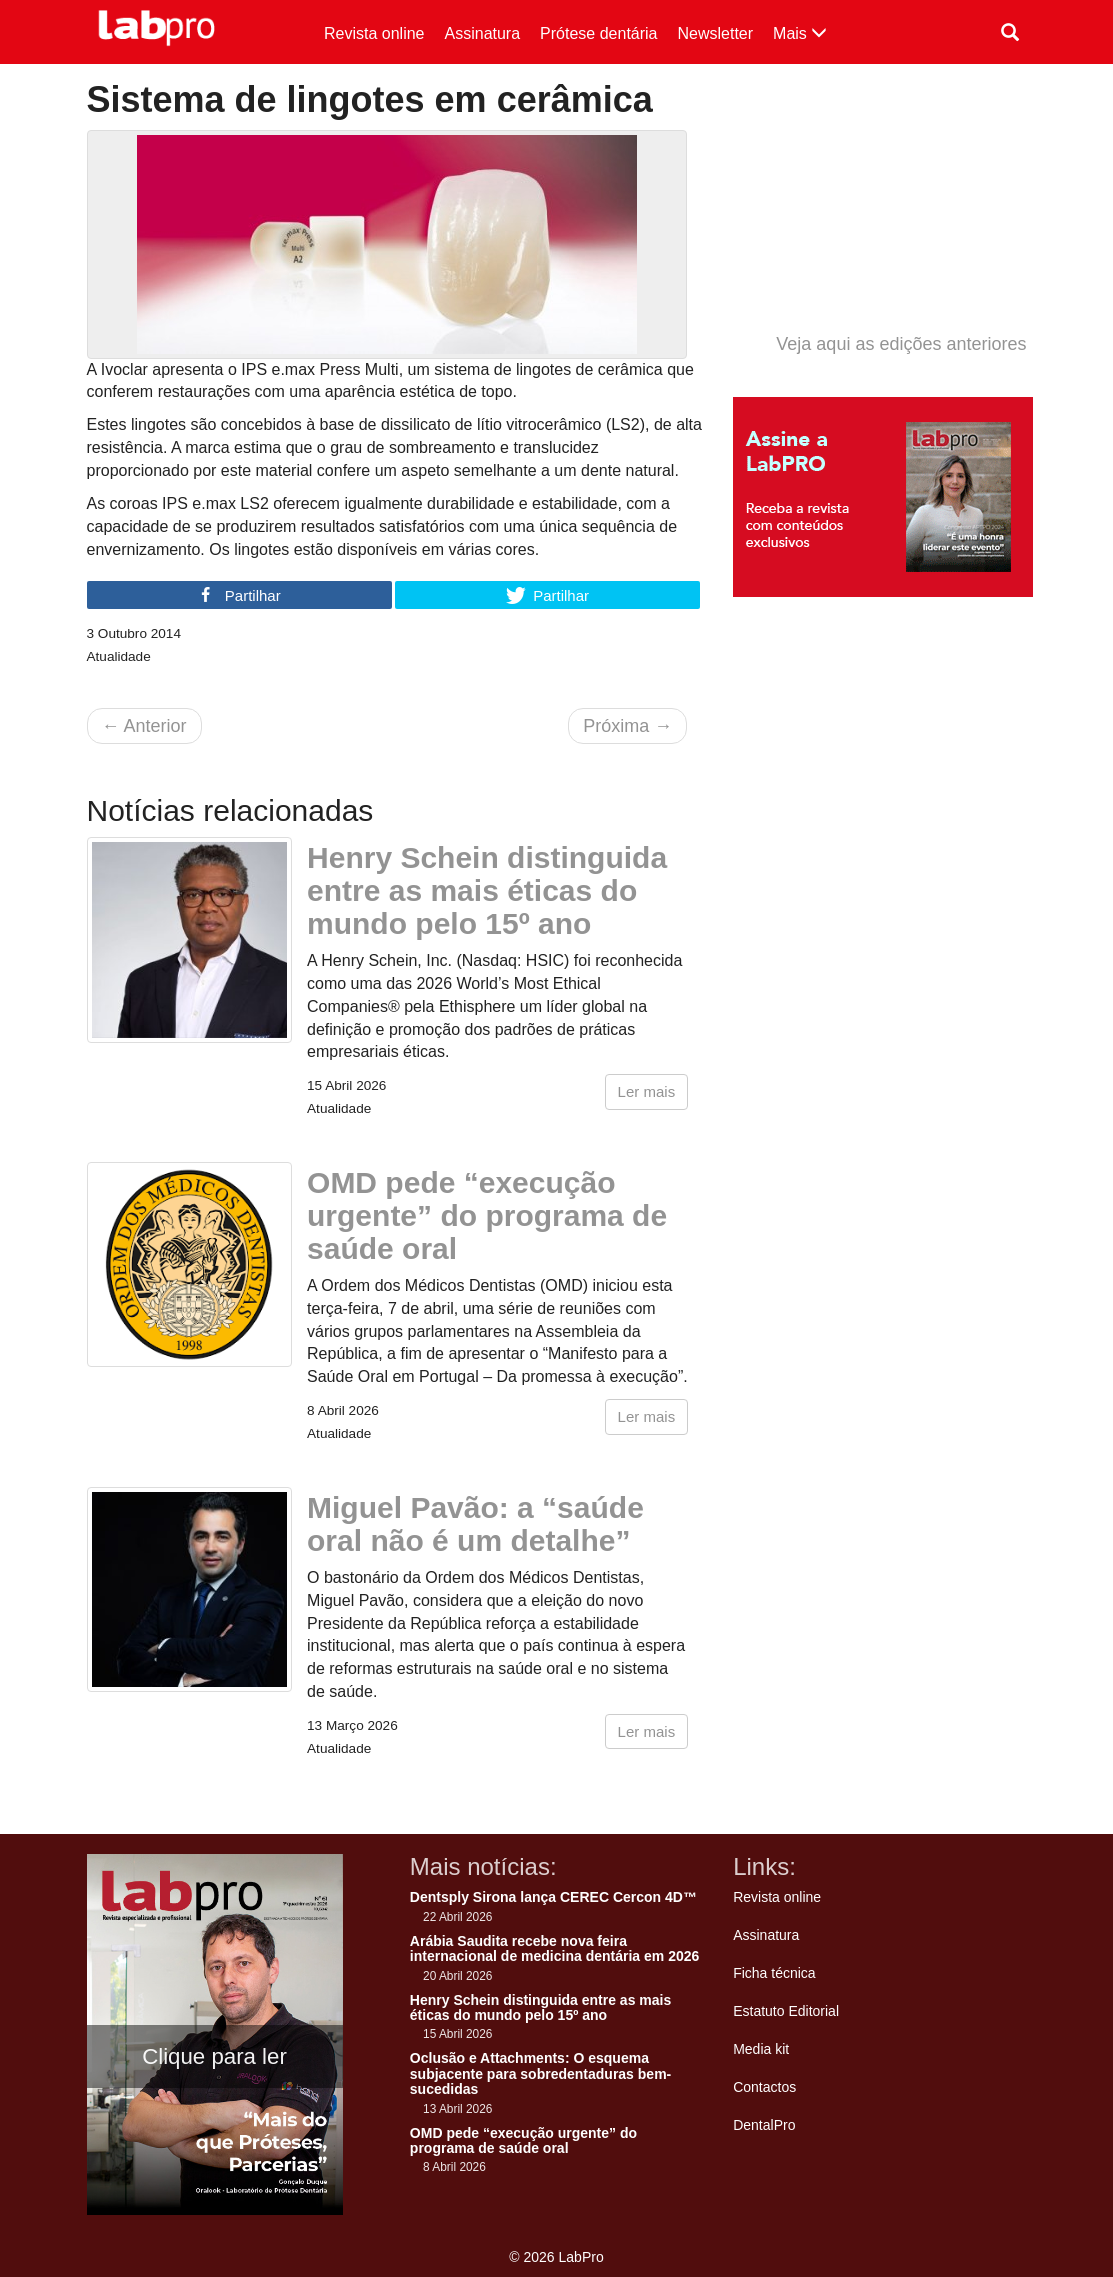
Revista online (374, 33)
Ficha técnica (774, 1973)
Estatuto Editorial (786, 2011)
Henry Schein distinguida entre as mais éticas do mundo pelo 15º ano (487, 890)
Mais (800, 33)
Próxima (627, 726)
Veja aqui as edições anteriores (901, 344)
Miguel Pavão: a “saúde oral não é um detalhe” (475, 1524)
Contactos (764, 2087)
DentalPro (764, 2125)
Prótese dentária (598, 33)
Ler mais (647, 1091)
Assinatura (483, 33)
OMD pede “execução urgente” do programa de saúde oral (487, 1215)
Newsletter (716, 33)
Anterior (144, 726)
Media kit (761, 2049)
